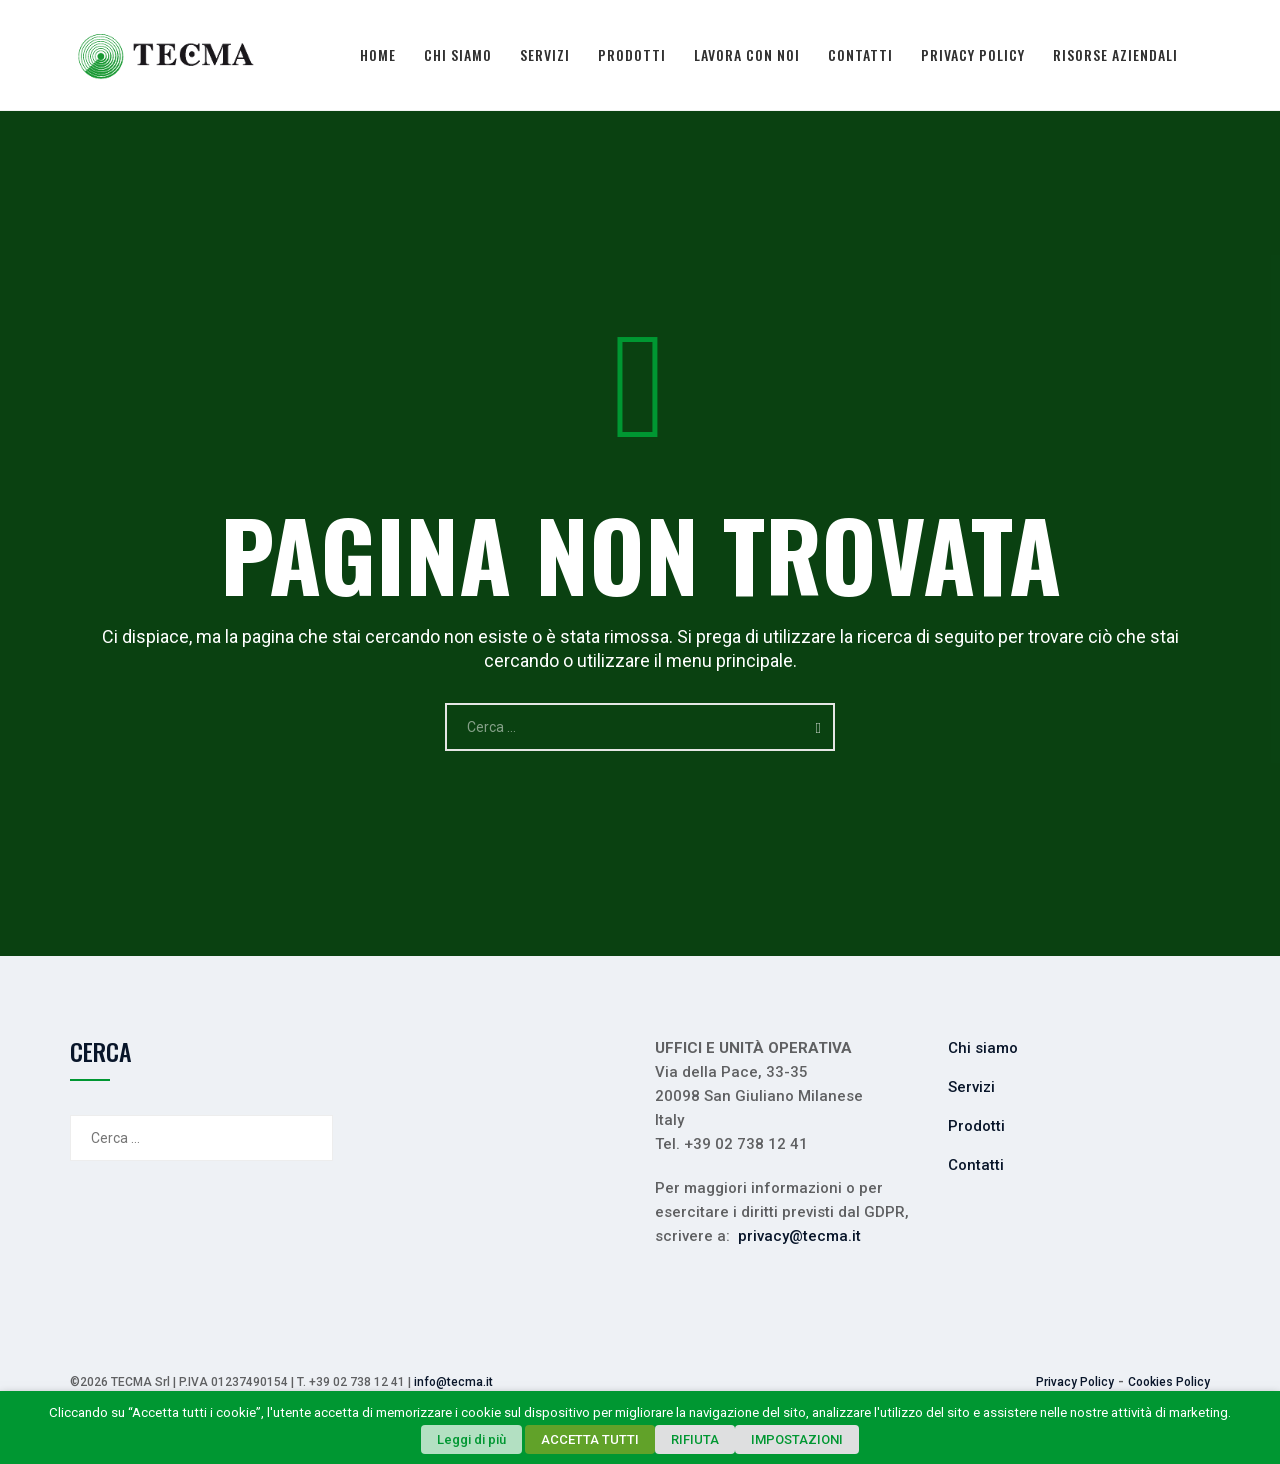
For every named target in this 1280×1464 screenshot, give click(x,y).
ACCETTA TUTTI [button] (590, 1439)
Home (378, 54)
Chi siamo (458, 54)
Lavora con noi (747, 54)
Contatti (860, 54)
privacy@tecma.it (799, 1236)
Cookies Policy (1169, 1382)
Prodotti (632, 54)
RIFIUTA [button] (695, 1439)
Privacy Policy (973, 54)
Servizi (545, 54)
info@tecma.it (453, 1382)
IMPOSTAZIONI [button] (797, 1439)
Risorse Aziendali (1115, 54)
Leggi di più (471, 1439)
